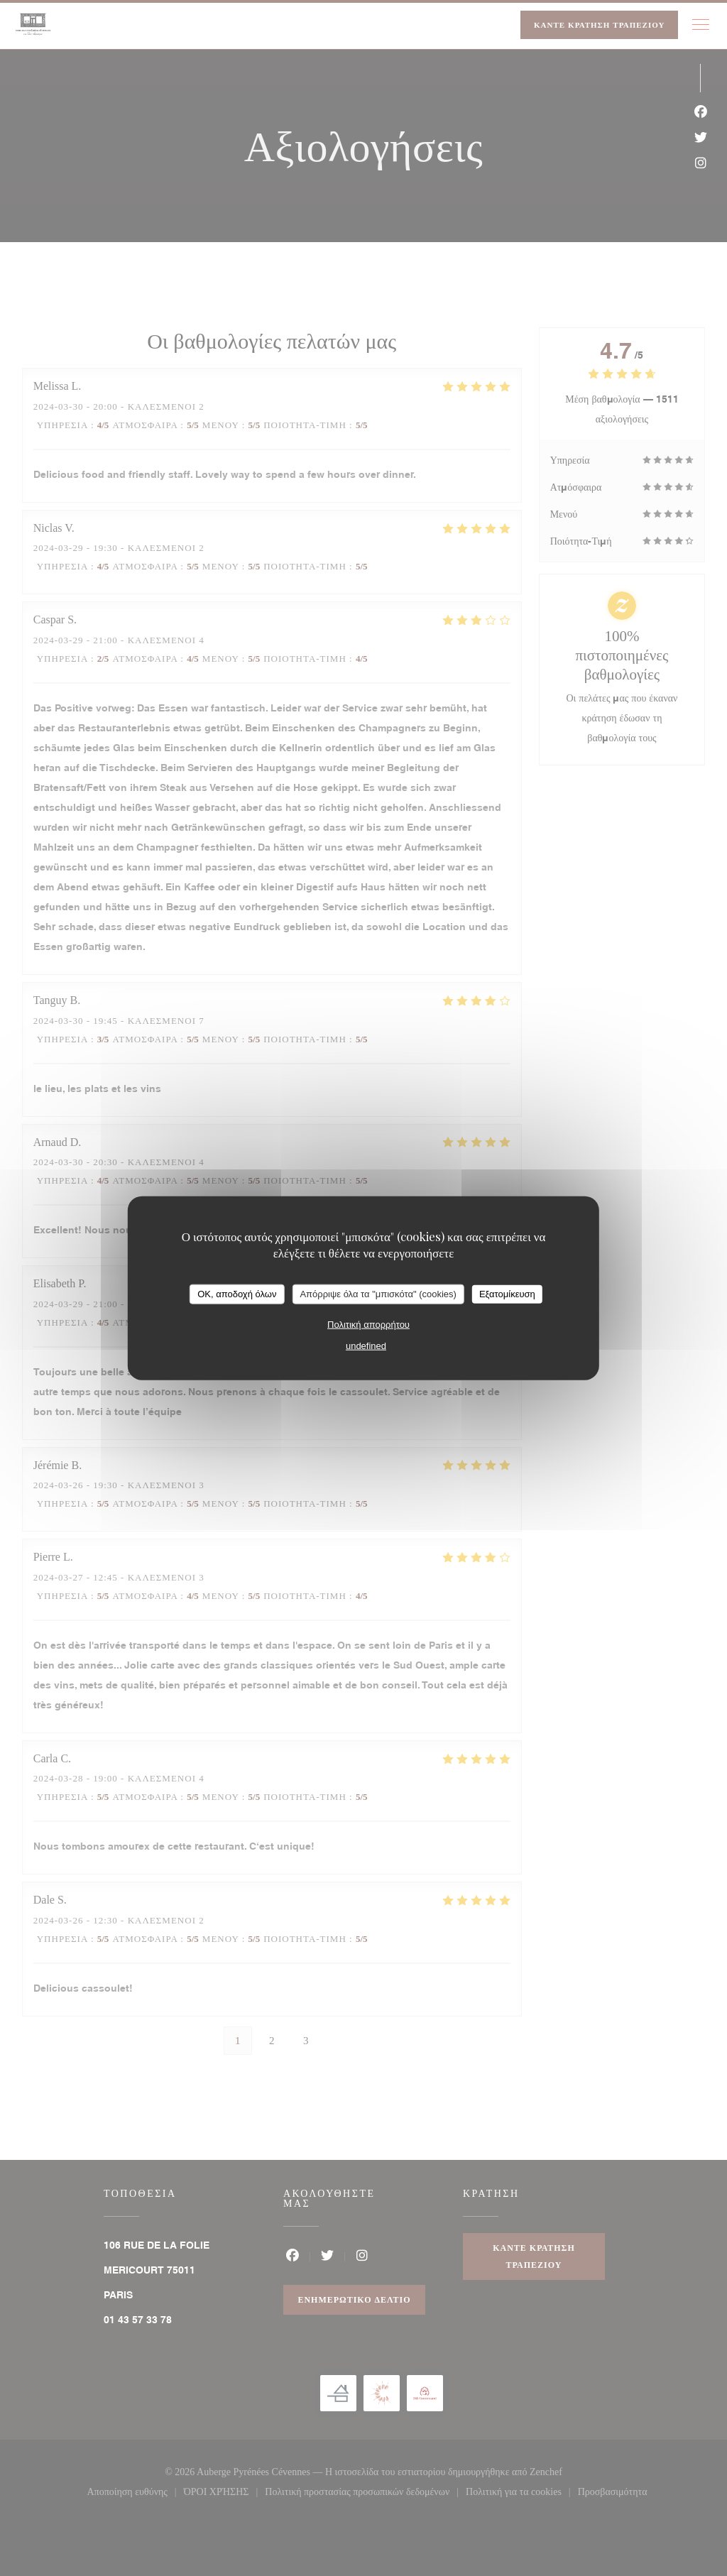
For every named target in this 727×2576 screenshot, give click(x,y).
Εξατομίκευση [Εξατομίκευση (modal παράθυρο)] (507, 1294)
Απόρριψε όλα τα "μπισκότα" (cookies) (378, 1294)
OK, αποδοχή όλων (236, 1294)
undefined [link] (366, 1345)
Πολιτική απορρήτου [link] (368, 1324)
